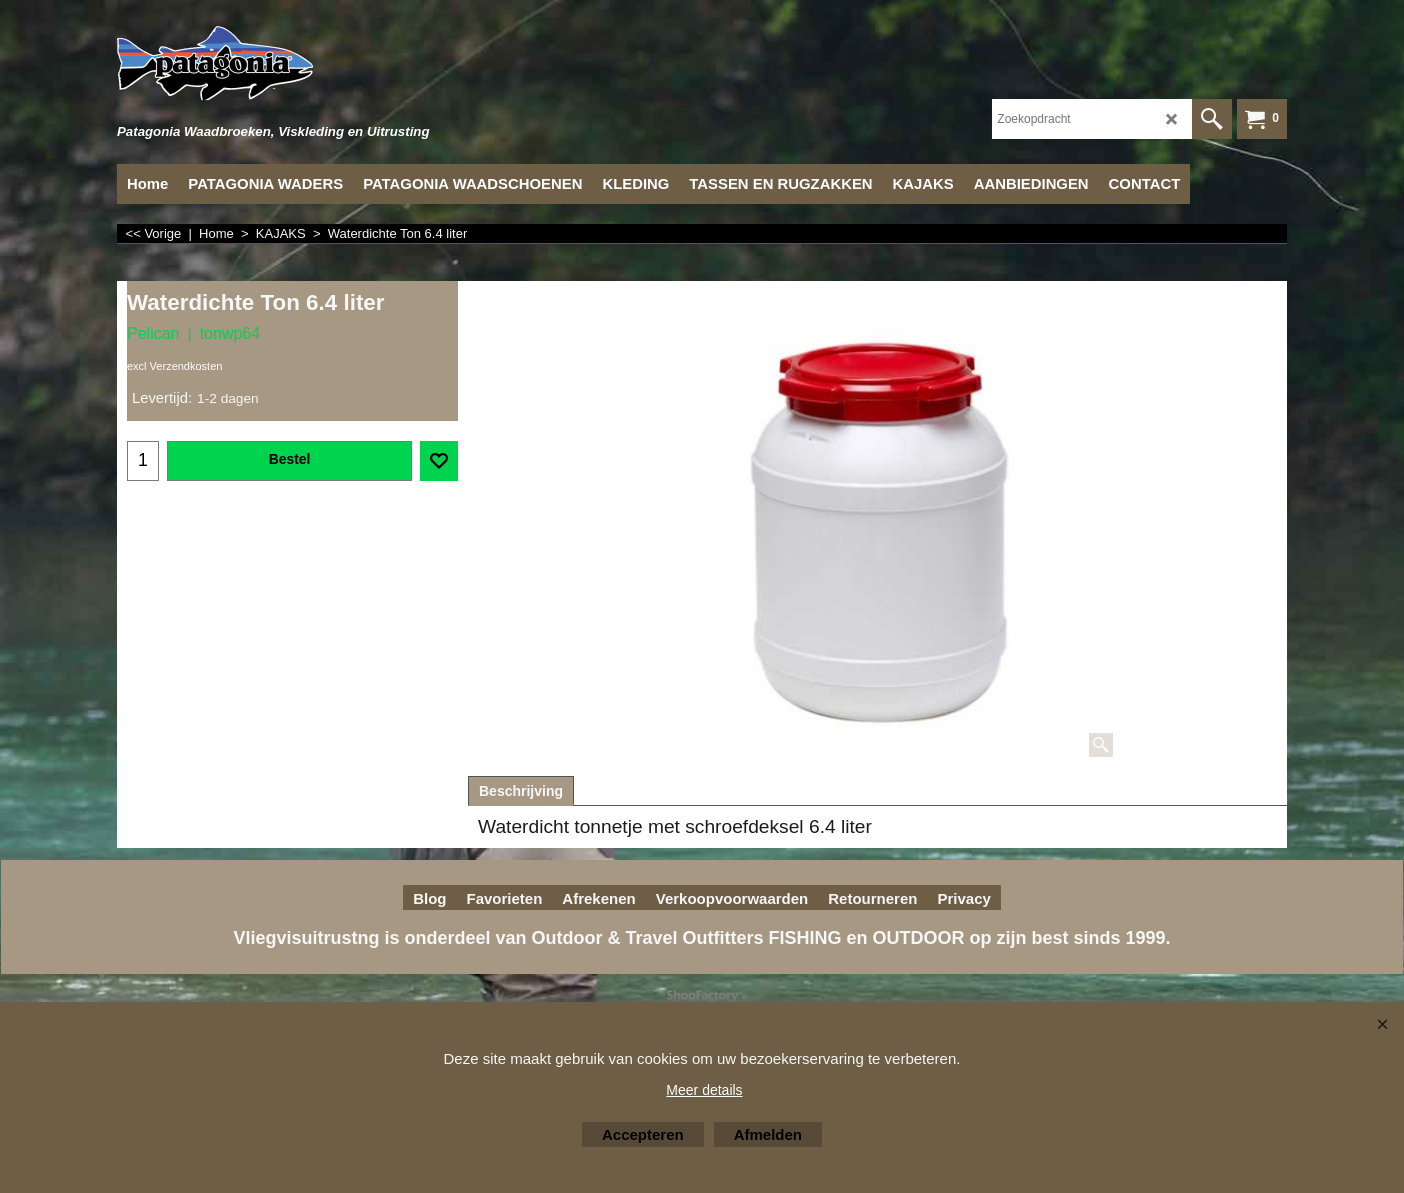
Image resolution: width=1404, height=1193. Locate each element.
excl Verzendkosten (174, 366)
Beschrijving (521, 791)
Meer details (704, 1090)
